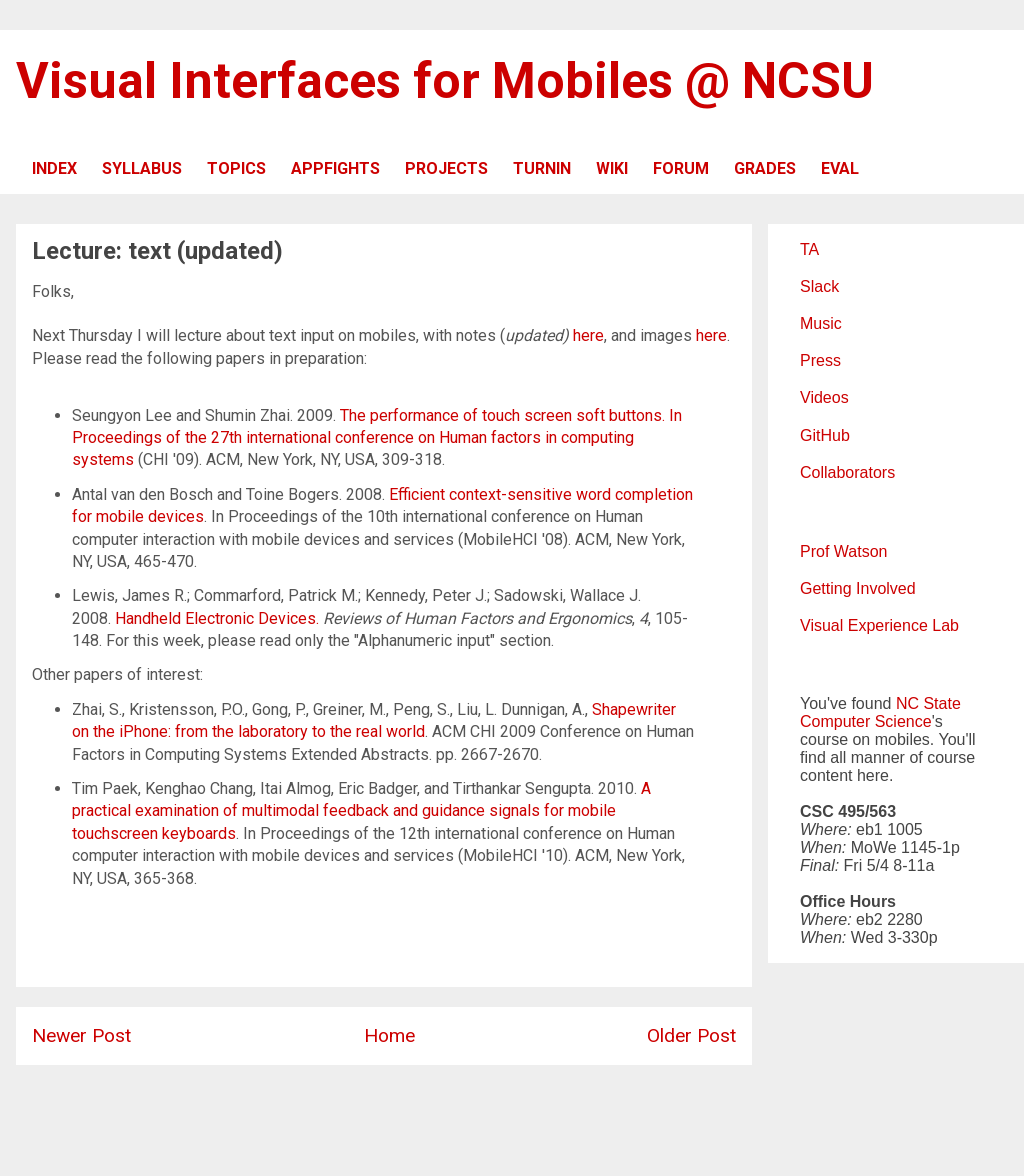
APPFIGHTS (335, 168)
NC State (928, 703)
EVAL (840, 168)
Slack (819, 286)
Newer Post (81, 1035)
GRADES (765, 168)
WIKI (612, 168)
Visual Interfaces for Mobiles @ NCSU (445, 81)
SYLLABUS (142, 168)
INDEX (54, 168)
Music (821, 323)
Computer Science (866, 721)
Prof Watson (843, 551)
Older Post (691, 1035)
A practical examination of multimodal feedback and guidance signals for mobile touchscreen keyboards (361, 811)
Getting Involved (858, 588)
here (588, 335)
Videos (824, 397)
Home (389, 1035)
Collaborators (847, 472)
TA (809, 249)
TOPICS (236, 168)
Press (820, 360)
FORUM (681, 168)
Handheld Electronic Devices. (217, 618)
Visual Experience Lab (879, 625)
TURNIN (542, 168)
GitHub (825, 435)
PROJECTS (446, 168)
